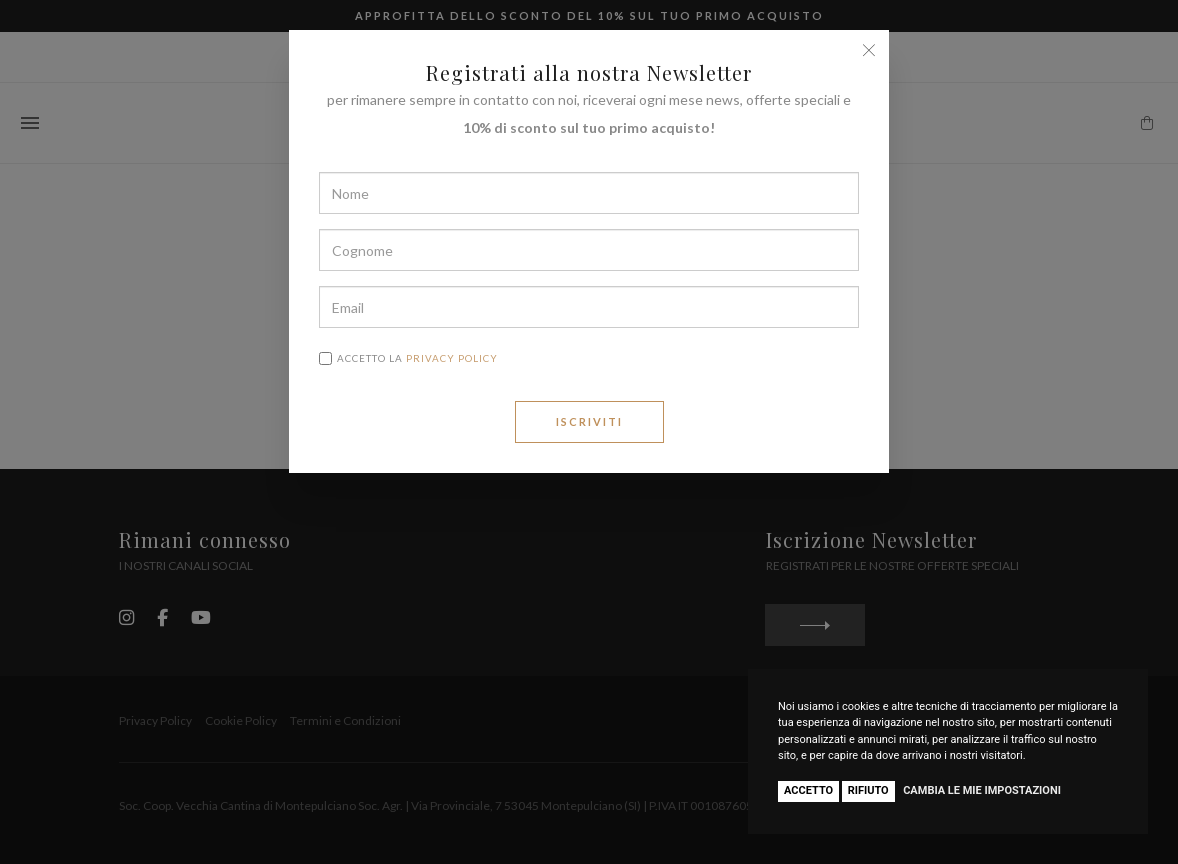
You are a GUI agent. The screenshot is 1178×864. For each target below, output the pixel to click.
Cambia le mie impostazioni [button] (982, 790)
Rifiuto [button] (868, 790)
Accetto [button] (808, 790)
